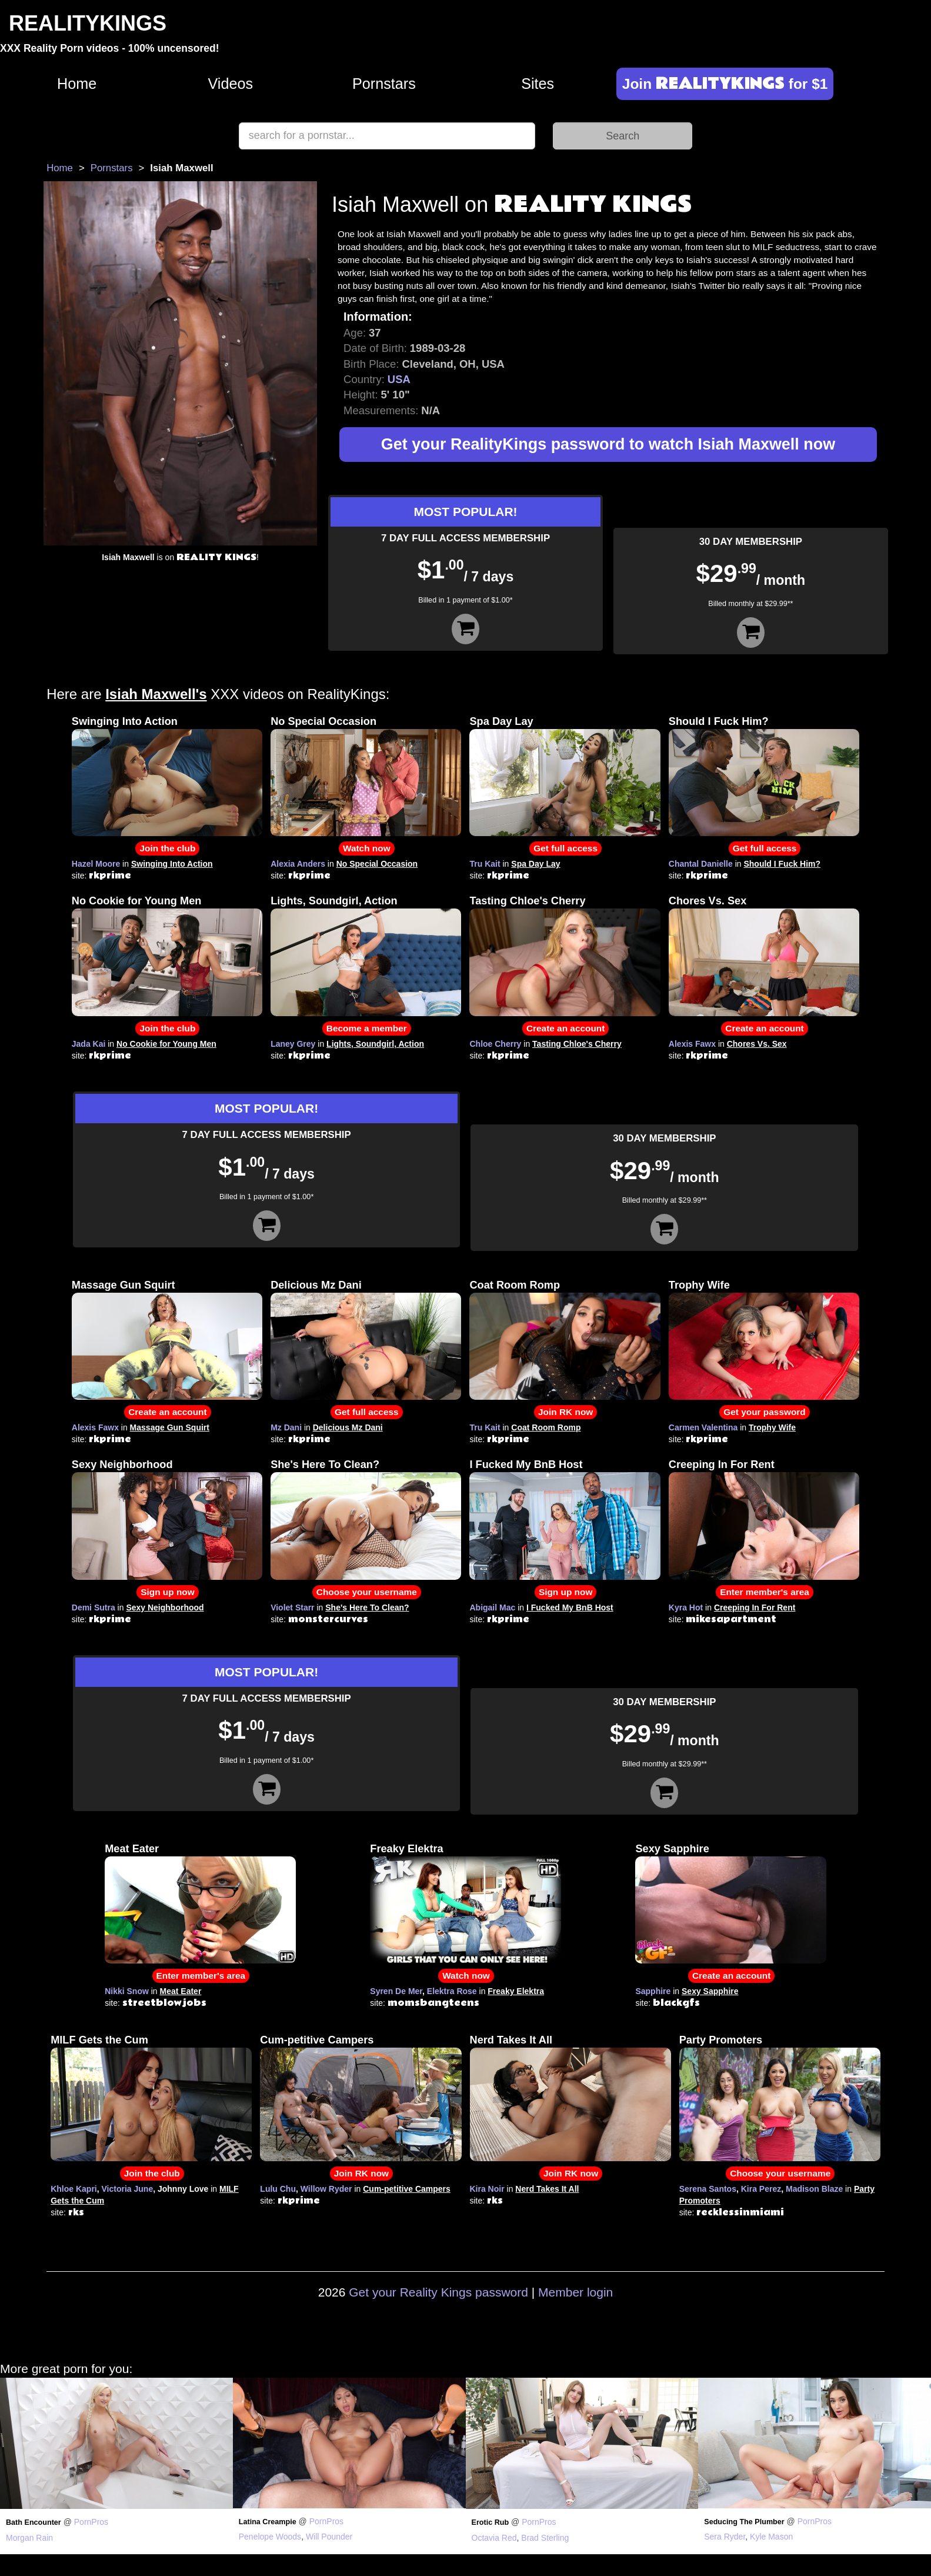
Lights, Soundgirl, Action (334, 901)
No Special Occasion (323, 721)
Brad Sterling (545, 2537)
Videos (230, 83)
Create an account (565, 1028)
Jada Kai (89, 1044)
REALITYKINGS (87, 23)
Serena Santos (707, 2189)
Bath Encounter (33, 2522)
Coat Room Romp (514, 1285)
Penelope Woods (270, 2536)
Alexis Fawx (692, 1044)
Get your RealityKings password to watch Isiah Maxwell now (608, 444)
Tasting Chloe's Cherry (527, 901)
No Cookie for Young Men (137, 901)
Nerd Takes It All (511, 2040)
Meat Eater (132, 1849)
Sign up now (167, 1592)
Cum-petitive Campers (316, 2040)
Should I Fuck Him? (719, 721)
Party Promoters (721, 2040)
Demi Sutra (93, 1607)
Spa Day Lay (501, 721)
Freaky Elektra (406, 1849)
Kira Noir (487, 2189)
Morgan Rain (29, 2537)
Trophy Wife (699, 1285)
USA (399, 379)
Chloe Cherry (495, 1044)
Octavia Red (494, 2537)
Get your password (764, 1412)
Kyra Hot (686, 1607)
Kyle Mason (771, 2536)
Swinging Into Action (125, 721)
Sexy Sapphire (672, 1849)
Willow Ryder (326, 2189)
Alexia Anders (298, 863)
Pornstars (384, 83)
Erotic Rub (490, 2522)
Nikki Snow (127, 1991)
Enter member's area (764, 1592)
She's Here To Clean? (325, 1464)
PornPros (91, 2522)
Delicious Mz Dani (316, 1285)
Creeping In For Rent (722, 1464)
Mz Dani (286, 1427)
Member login (575, 2292)
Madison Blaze (814, 2189)
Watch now (367, 848)
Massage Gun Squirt (123, 1285)
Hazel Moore (96, 863)
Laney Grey (293, 1044)
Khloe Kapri (74, 2189)
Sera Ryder (724, 2536)
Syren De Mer (396, 1991)
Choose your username (366, 1592)
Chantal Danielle (701, 863)
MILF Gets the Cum (99, 2040)
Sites (537, 83)
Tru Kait (484, 863)
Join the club (167, 848)
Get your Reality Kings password (438, 2292)
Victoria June (128, 2189)
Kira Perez (761, 2189)
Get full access (565, 848)
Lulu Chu (278, 2189)
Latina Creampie (267, 2522)
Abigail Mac (492, 1607)
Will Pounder (329, 2536)
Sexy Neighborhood (122, 1464)
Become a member (366, 1028)
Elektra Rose (452, 1991)
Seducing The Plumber (744, 2522)
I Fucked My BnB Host (525, 1464)
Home (76, 83)
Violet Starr (292, 1607)
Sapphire (652, 1991)
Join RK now (565, 1412)
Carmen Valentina (703, 1427)
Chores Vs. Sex (707, 901)
